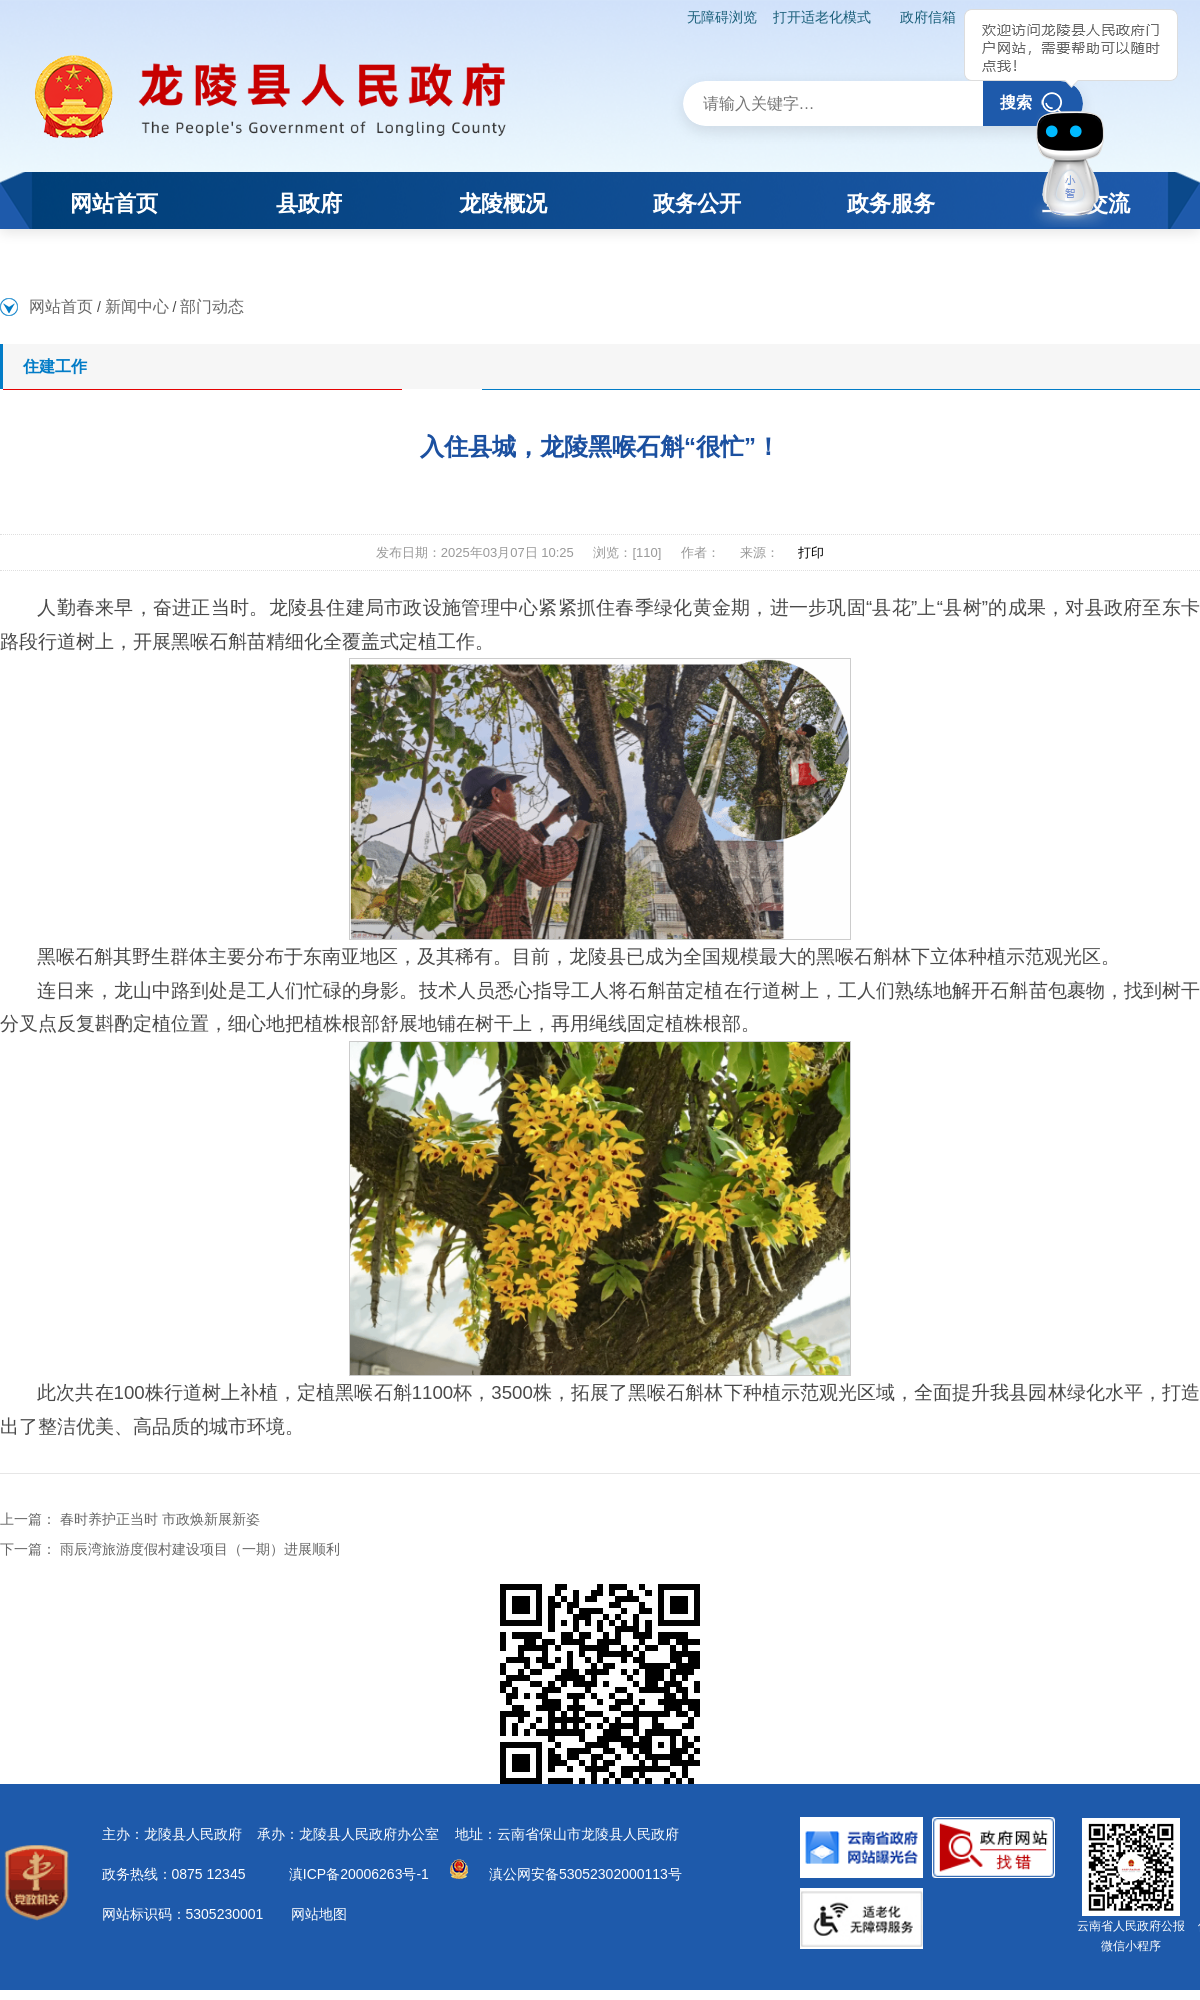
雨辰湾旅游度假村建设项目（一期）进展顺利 (200, 1549)
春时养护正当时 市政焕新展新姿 (160, 1519)
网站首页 (61, 306)
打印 (811, 552)
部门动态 (212, 306)
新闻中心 (137, 306)
